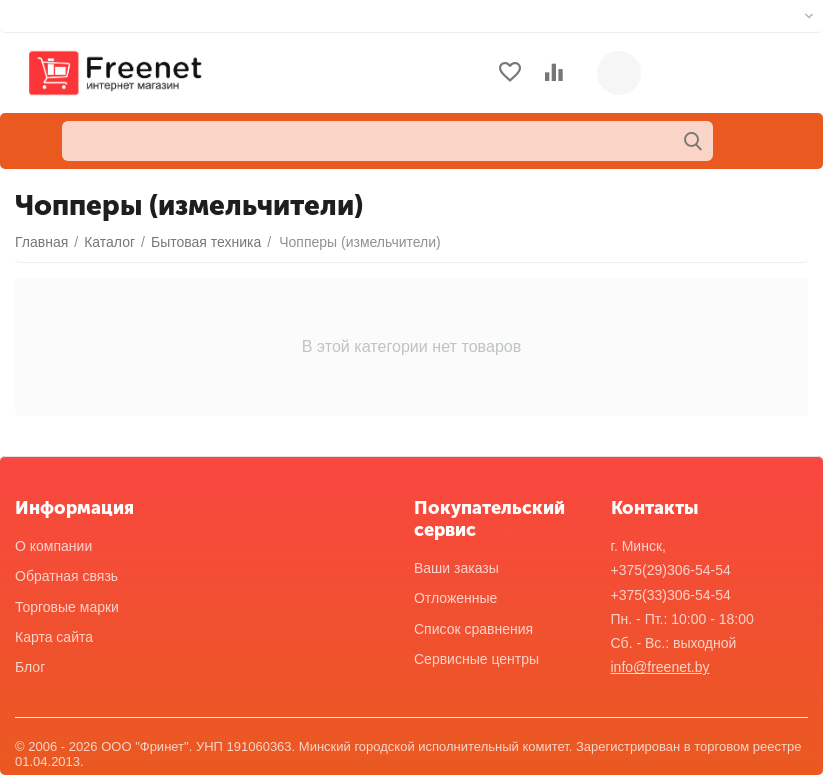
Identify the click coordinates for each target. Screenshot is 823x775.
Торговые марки (67, 607)
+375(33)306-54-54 (671, 595)
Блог (30, 667)
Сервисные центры (476, 659)
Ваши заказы (456, 568)
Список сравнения (473, 629)
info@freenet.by (660, 667)
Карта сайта (54, 637)
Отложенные (455, 598)
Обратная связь (66, 576)
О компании (53, 546)
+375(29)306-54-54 (671, 570)
